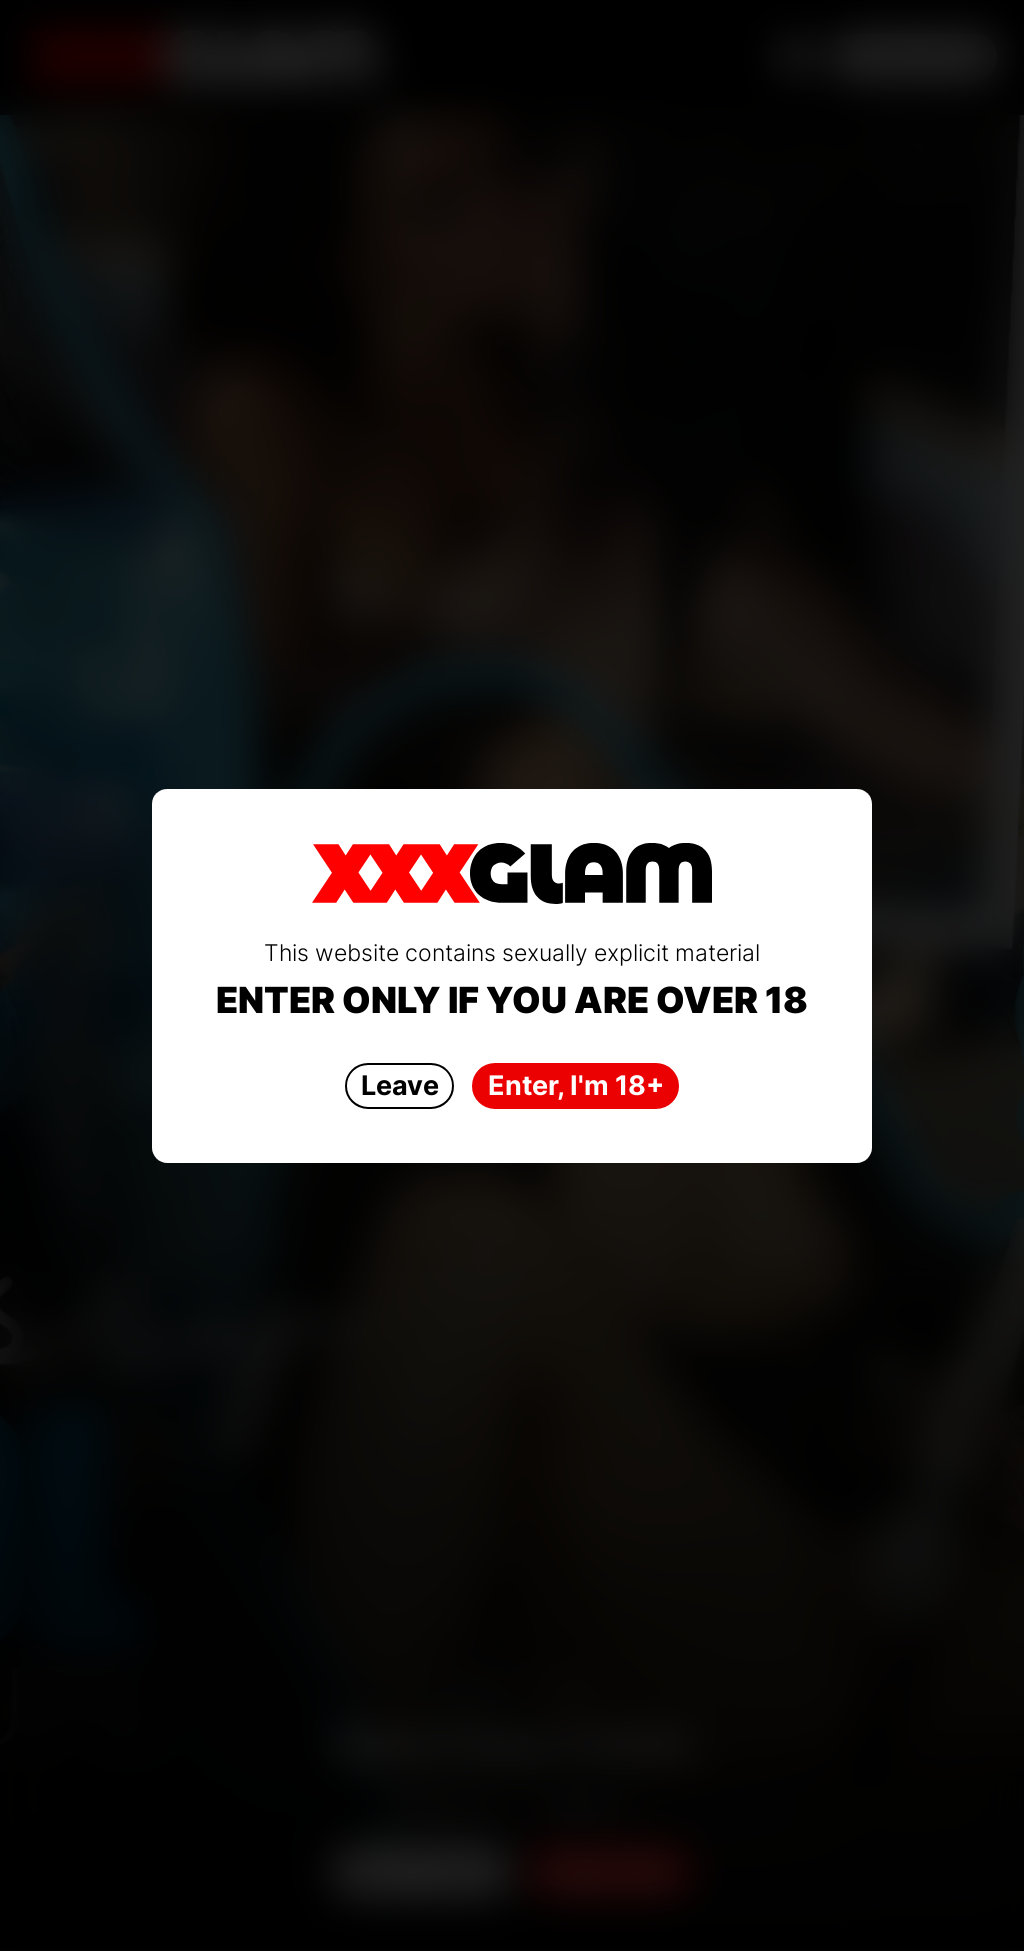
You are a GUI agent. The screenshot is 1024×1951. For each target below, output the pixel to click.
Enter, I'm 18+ (576, 1085)
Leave (400, 1085)
